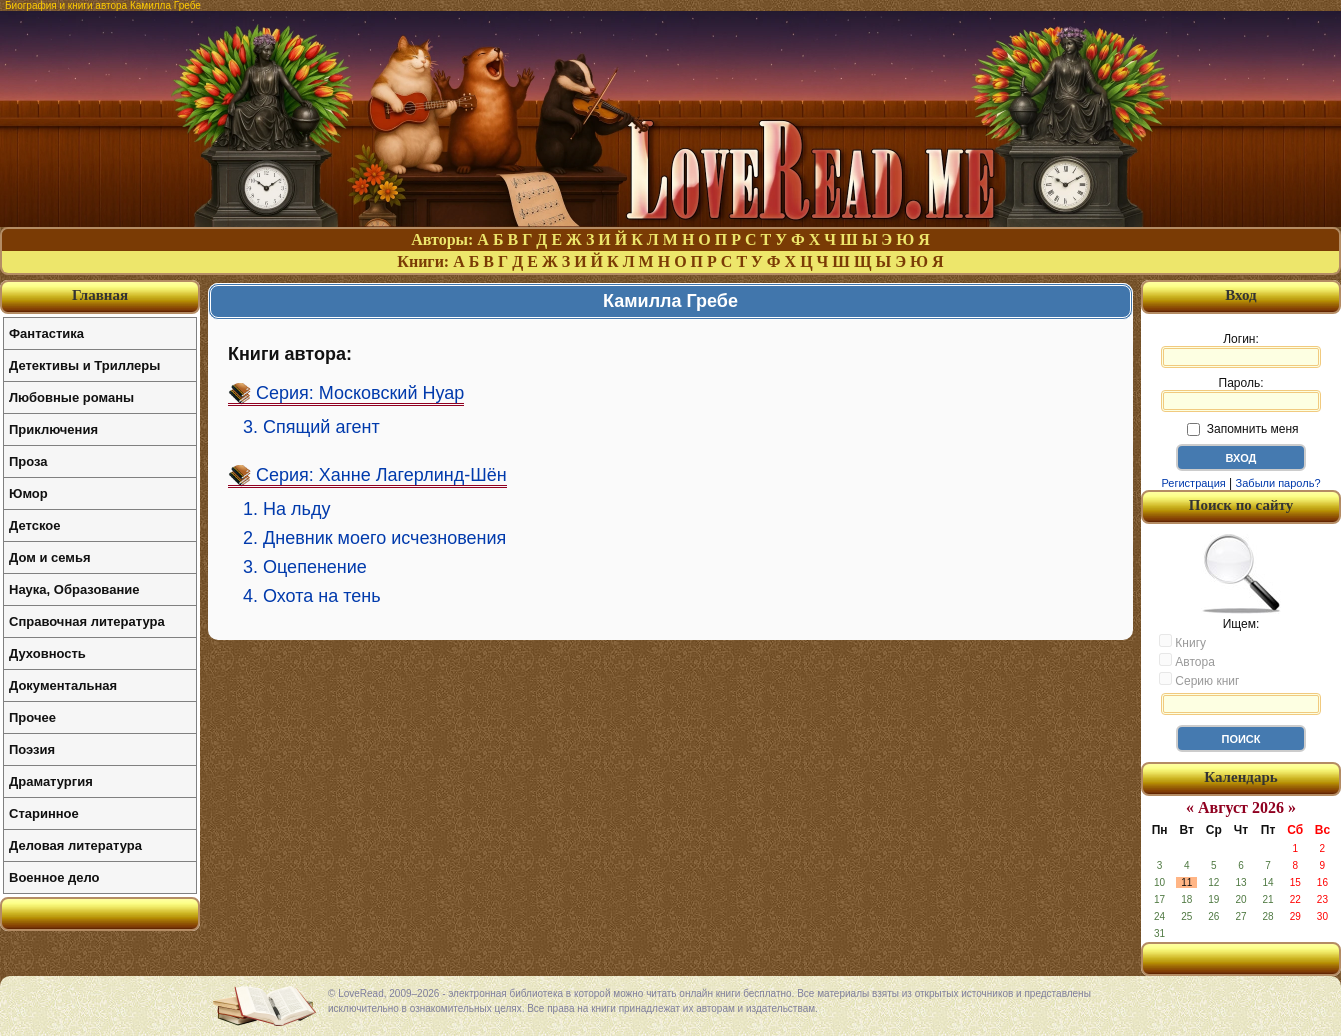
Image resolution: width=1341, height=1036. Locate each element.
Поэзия (32, 749)
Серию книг (1199, 680)
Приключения (53, 429)
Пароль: (1241, 394)
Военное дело (54, 877)
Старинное (44, 813)
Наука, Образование (74, 589)
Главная (100, 295)
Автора (1187, 661)
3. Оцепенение (305, 567)
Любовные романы (71, 397)
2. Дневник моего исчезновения (374, 538)
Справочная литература (87, 621)
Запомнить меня (1242, 429)
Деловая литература (75, 845)
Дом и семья (50, 557)
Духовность (47, 653)
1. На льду (286, 509)
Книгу (1182, 642)
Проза (28, 461)
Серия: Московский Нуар (360, 393)
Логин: (1241, 350)
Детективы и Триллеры (84, 365)
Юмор (28, 493)
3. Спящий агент (311, 427)
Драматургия (51, 781)
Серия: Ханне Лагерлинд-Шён (381, 475)
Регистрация (1193, 483)
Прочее (32, 717)
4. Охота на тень (312, 596)
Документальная (63, 685)
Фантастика (46, 333)
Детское (34, 525)
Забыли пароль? (1278, 483)
